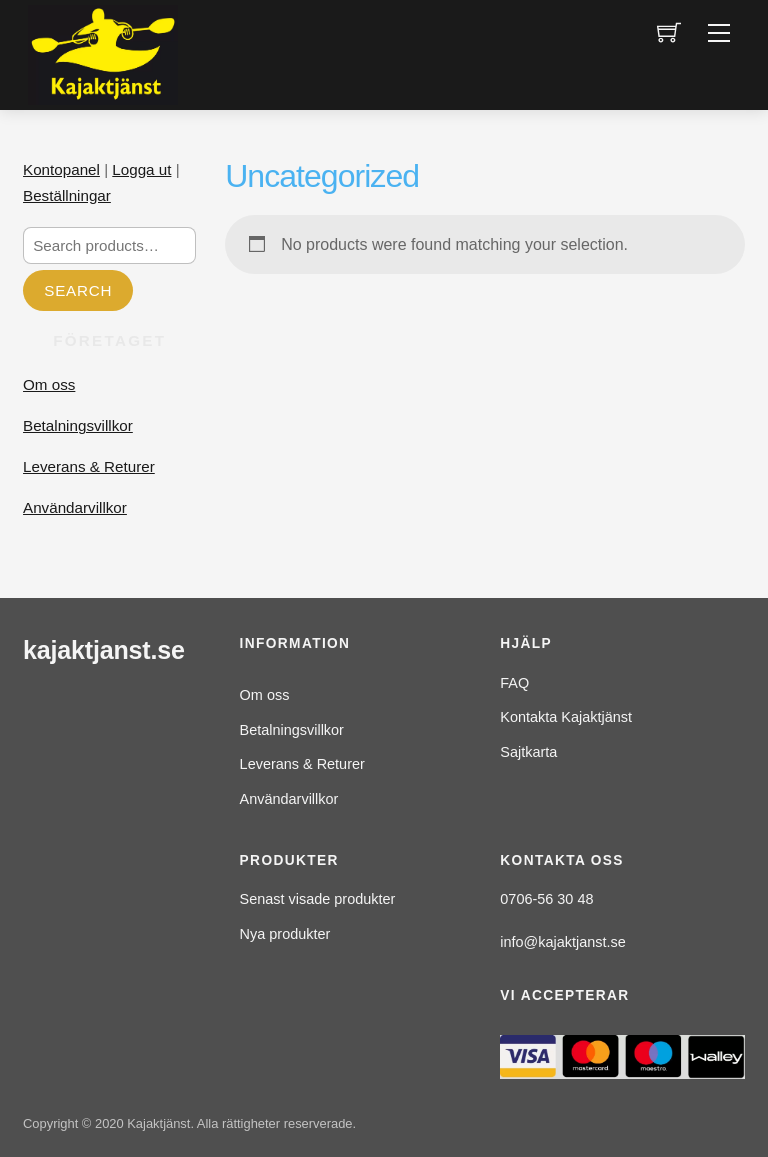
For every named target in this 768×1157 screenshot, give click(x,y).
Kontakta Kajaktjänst (566, 717)
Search (78, 290)
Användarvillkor (75, 507)
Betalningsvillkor (78, 425)
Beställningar (67, 195)
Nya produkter (285, 934)
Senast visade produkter (318, 899)
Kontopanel (61, 169)
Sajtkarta (528, 752)
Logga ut (141, 169)
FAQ (514, 683)
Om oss (49, 384)
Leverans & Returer (89, 466)
